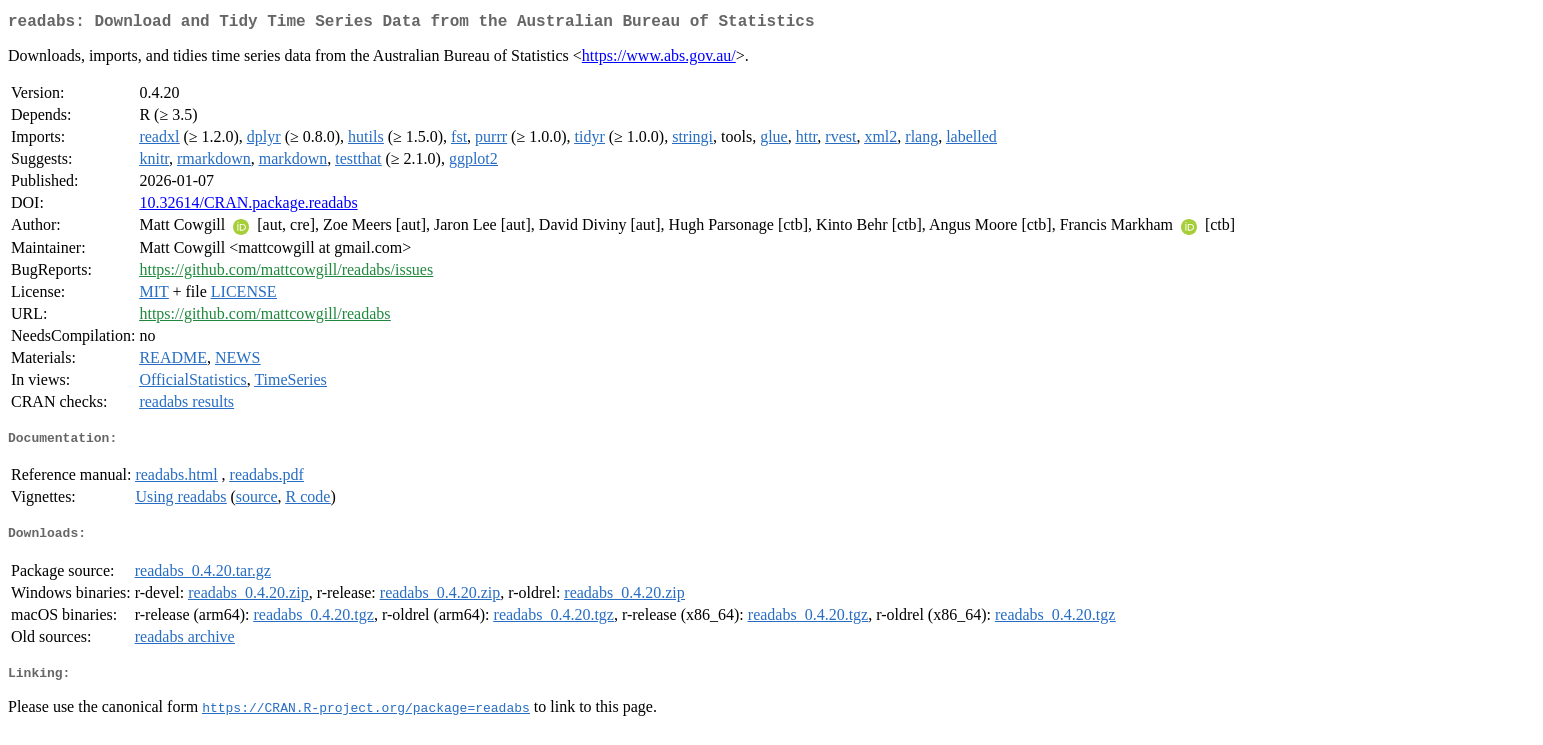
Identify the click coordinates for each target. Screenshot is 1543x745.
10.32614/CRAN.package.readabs (248, 206)
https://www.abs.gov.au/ (659, 59)
